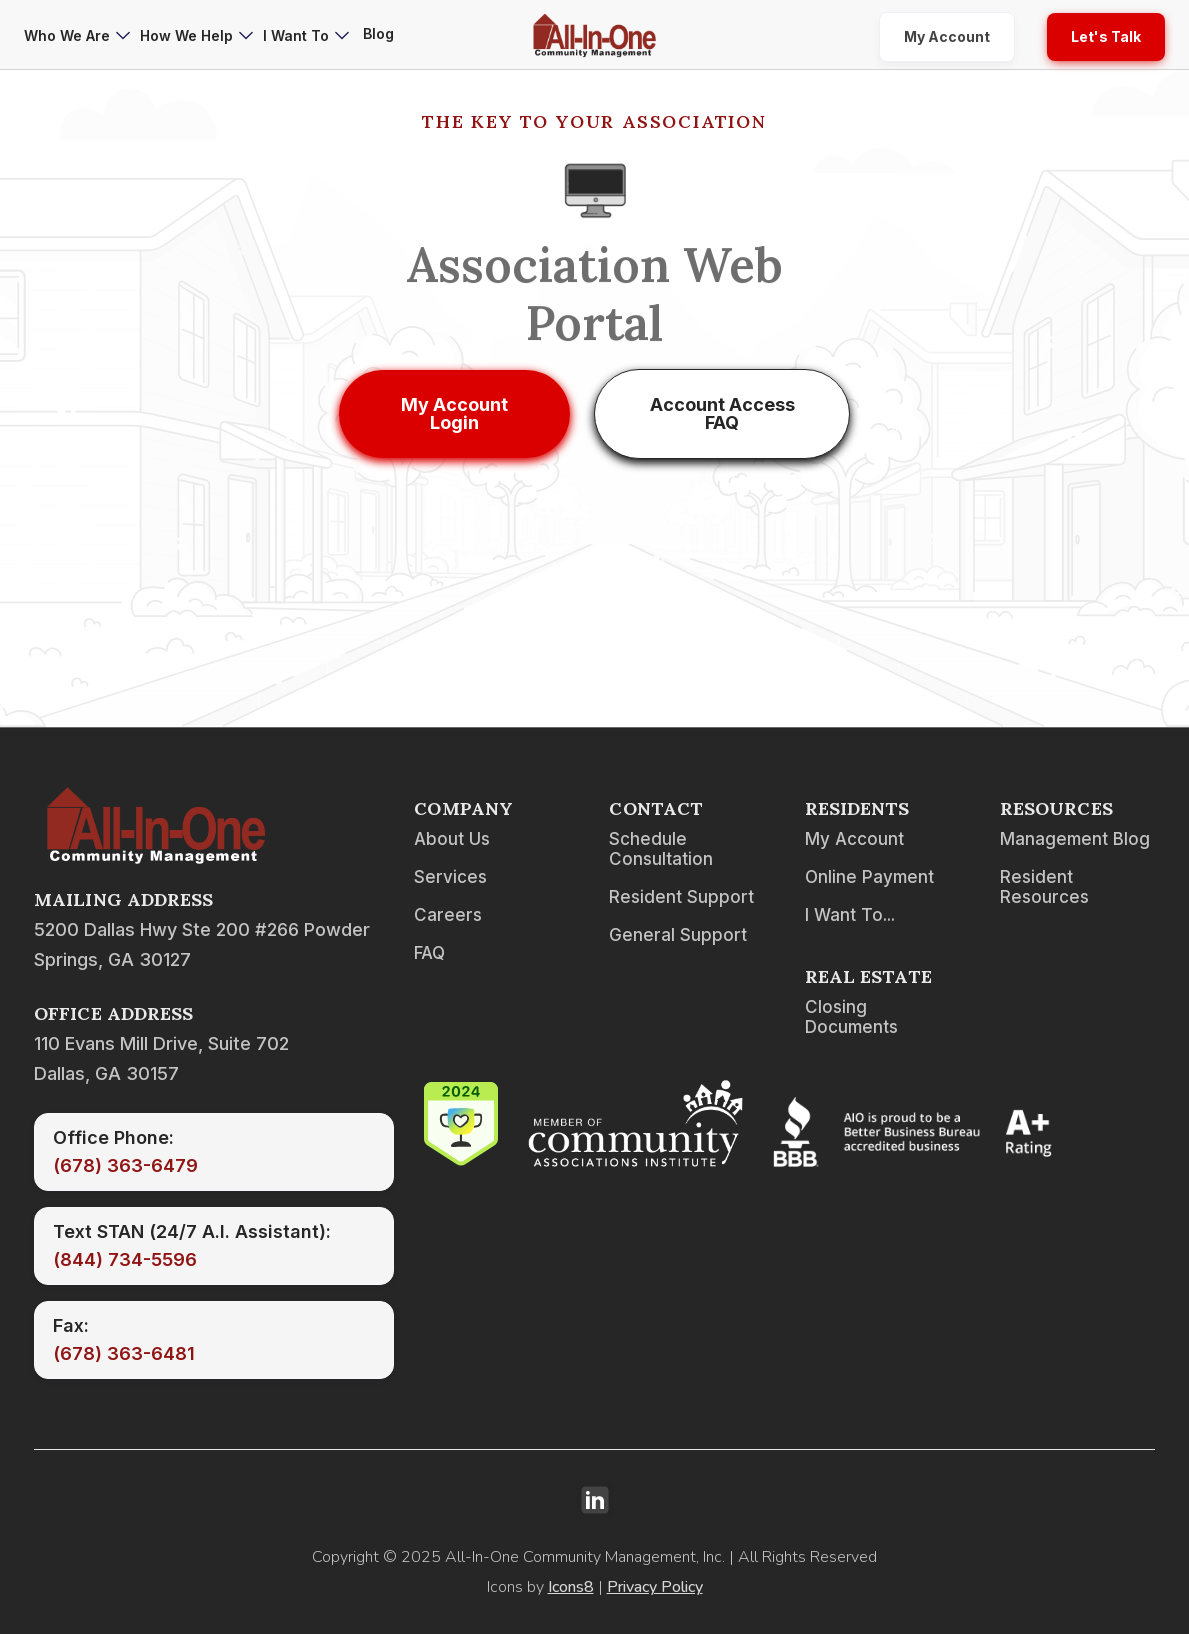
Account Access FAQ (722, 413)
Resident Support (681, 897)
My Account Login (454, 413)
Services (450, 877)
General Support (678, 935)
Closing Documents (851, 1017)
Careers (448, 915)
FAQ (429, 953)
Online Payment (869, 877)
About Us (452, 839)
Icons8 (571, 1587)
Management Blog (1075, 839)
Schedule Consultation (661, 849)
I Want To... (850, 915)
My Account (947, 36)
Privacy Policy (655, 1587)
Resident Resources (1044, 887)
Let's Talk (1106, 36)
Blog (378, 33)
